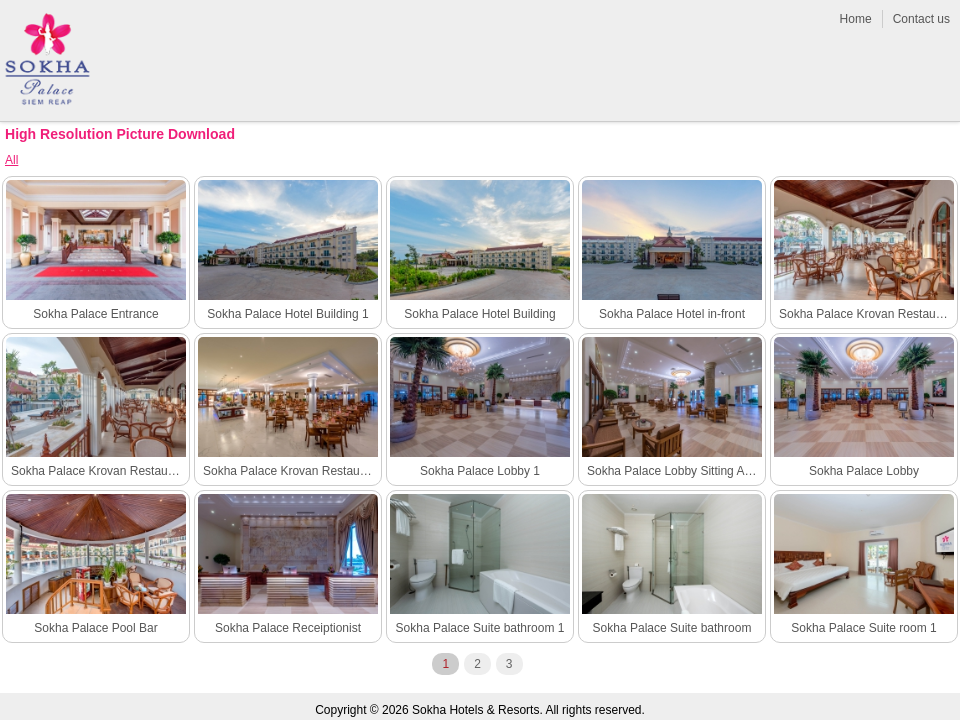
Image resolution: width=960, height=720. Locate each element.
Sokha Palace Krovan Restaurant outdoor (98, 471)
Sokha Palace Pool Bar (95, 628)
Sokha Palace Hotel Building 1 (287, 314)
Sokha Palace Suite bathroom (672, 628)
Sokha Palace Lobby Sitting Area (674, 471)
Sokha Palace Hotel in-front (672, 314)
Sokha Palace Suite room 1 (863, 628)
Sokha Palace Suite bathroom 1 (480, 628)
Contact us (921, 19)
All (11, 160)
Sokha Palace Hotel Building (479, 314)
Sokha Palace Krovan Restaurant (290, 471)
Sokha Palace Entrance (95, 314)
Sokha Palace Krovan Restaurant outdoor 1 (866, 314)
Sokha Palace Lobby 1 (480, 471)
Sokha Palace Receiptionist (288, 628)
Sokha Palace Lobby (864, 471)
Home (856, 19)
